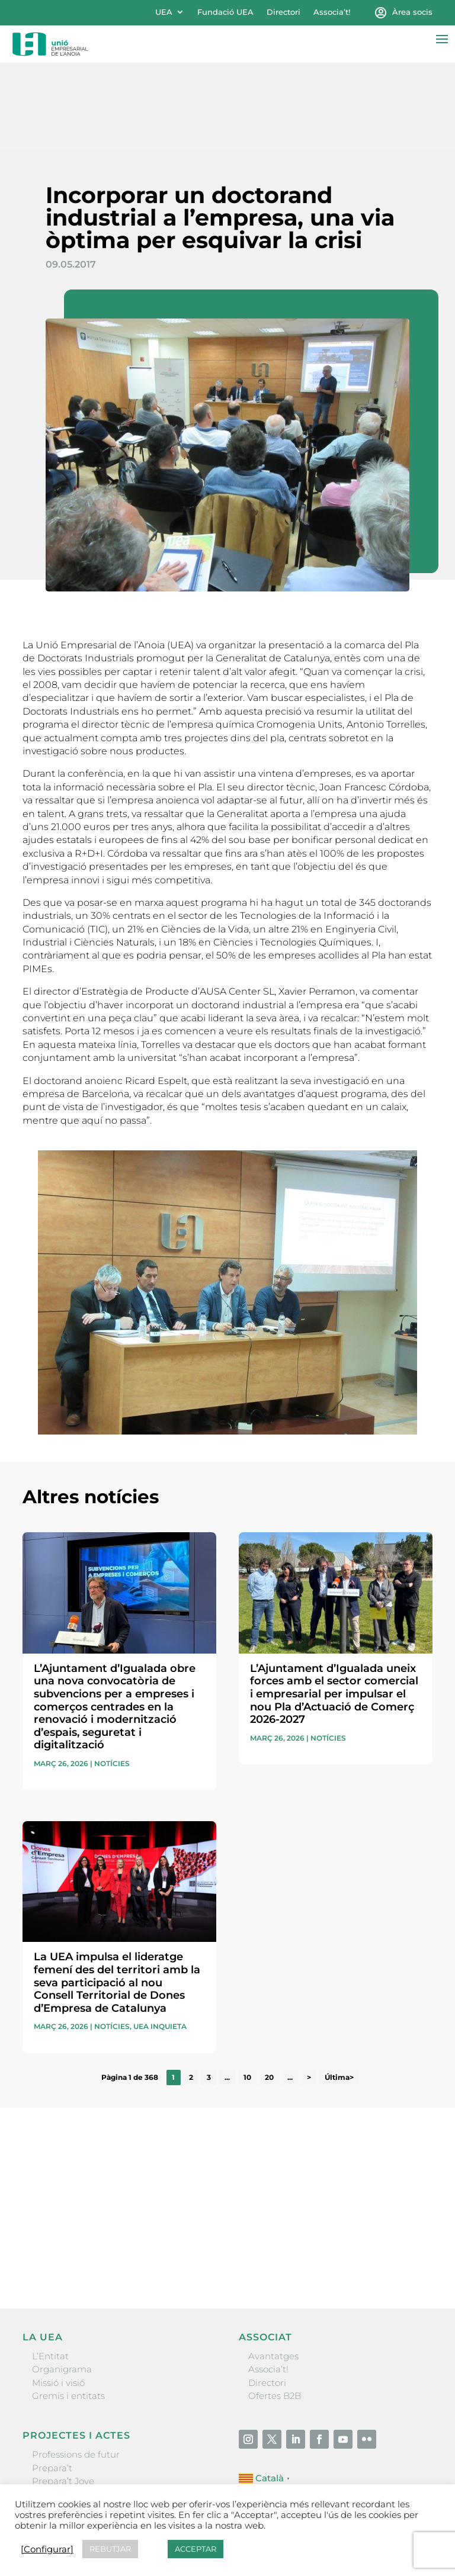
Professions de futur (76, 2369)
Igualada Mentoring (75, 2435)
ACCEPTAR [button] (195, 2549)
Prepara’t (52, 2382)
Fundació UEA (225, 12)
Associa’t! (331, 12)
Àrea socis (412, 12)
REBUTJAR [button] (110, 2549)
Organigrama (62, 2283)
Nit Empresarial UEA (77, 2408)
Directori (283, 12)
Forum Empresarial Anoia (88, 2421)
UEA (163, 12)
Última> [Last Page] (339, 1992)
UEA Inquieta (160, 1941)
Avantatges (273, 2270)
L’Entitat (50, 2270)
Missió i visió (58, 2296)
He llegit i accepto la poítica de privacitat (102, 2151)
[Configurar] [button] (47, 2549)
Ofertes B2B (274, 2309)
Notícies (112, 1677)
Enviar (405, 2172)
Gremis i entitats (68, 2309)
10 (247, 1992)
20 (269, 1992)
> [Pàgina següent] (309, 1992)
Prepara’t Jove (63, 2395)
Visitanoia (53, 2448)
